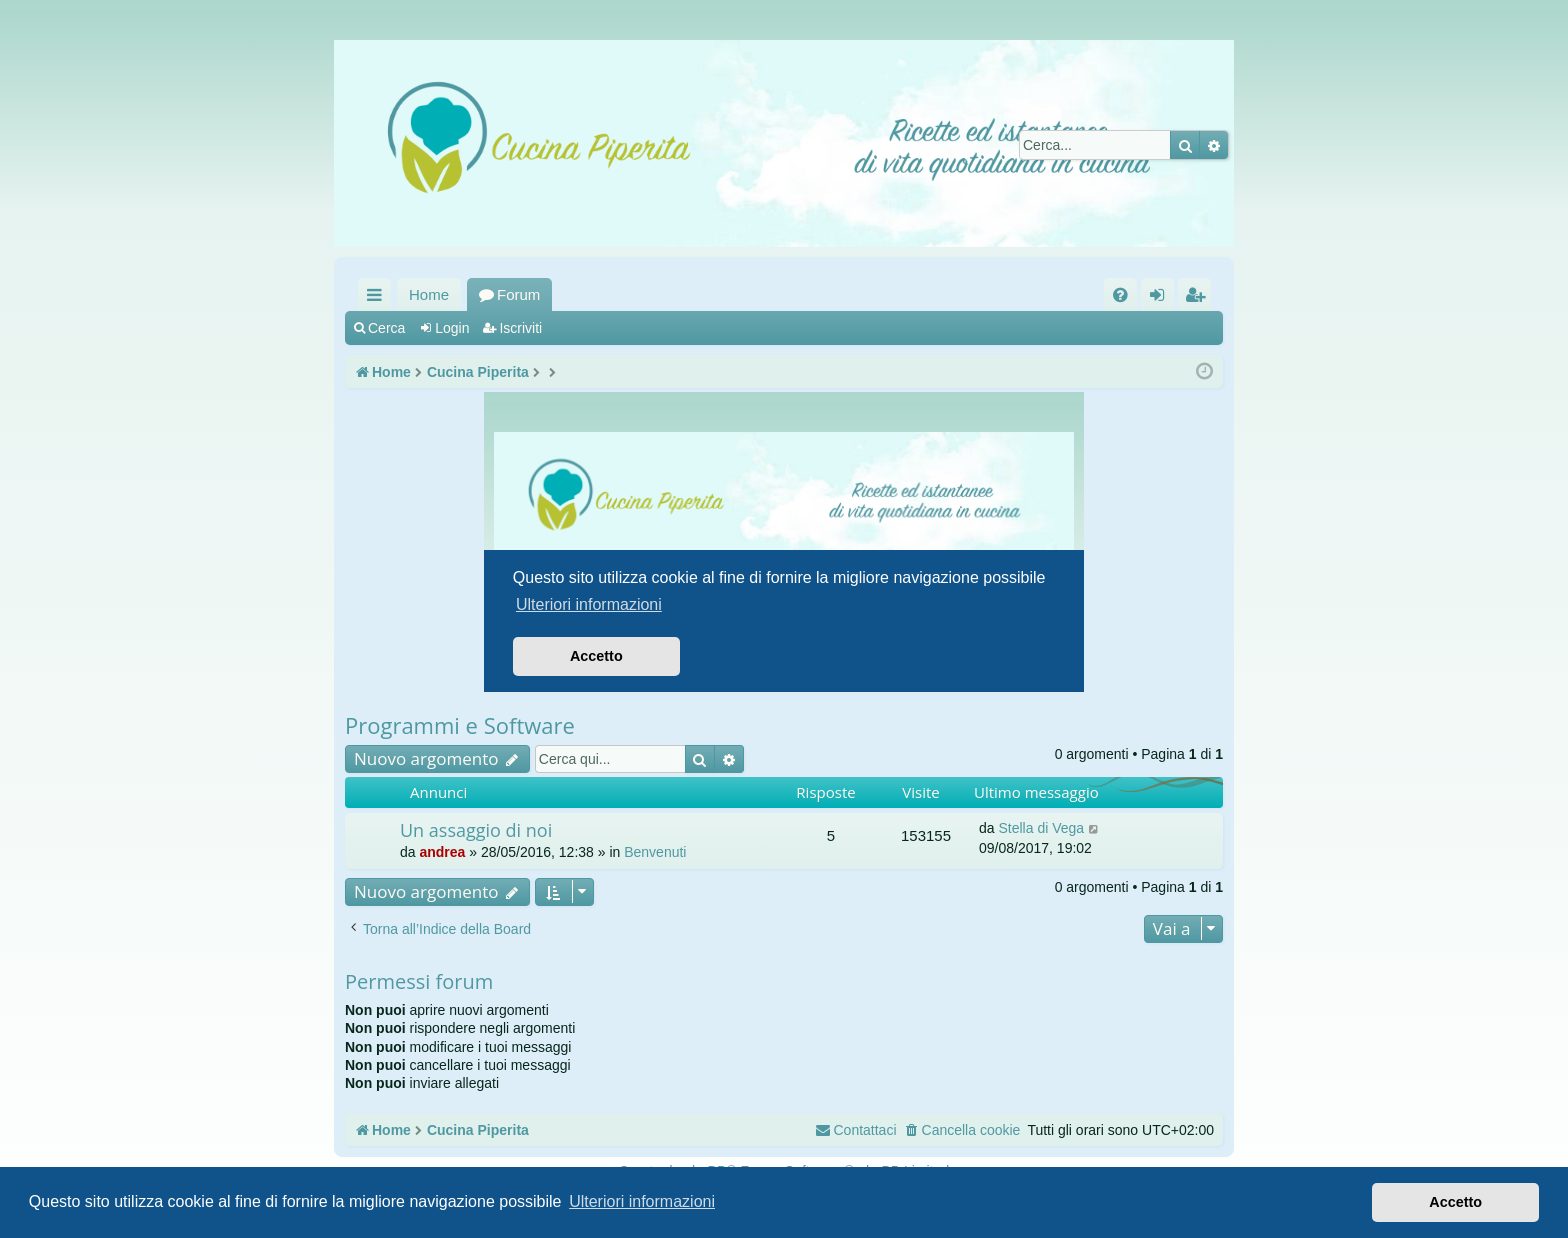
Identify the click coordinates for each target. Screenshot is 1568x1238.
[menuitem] (1120, 294)
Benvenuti (655, 852)
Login (452, 328)
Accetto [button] (1455, 1202)
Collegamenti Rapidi (378, 298)
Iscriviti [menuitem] (1199, 298)
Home (429, 294)
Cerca (386, 328)
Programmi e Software (460, 725)
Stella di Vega (1041, 828)
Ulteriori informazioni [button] (642, 1201)
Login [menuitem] (1161, 298)
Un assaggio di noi (476, 830)
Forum (518, 294)
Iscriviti (520, 328)
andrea (442, 852)
